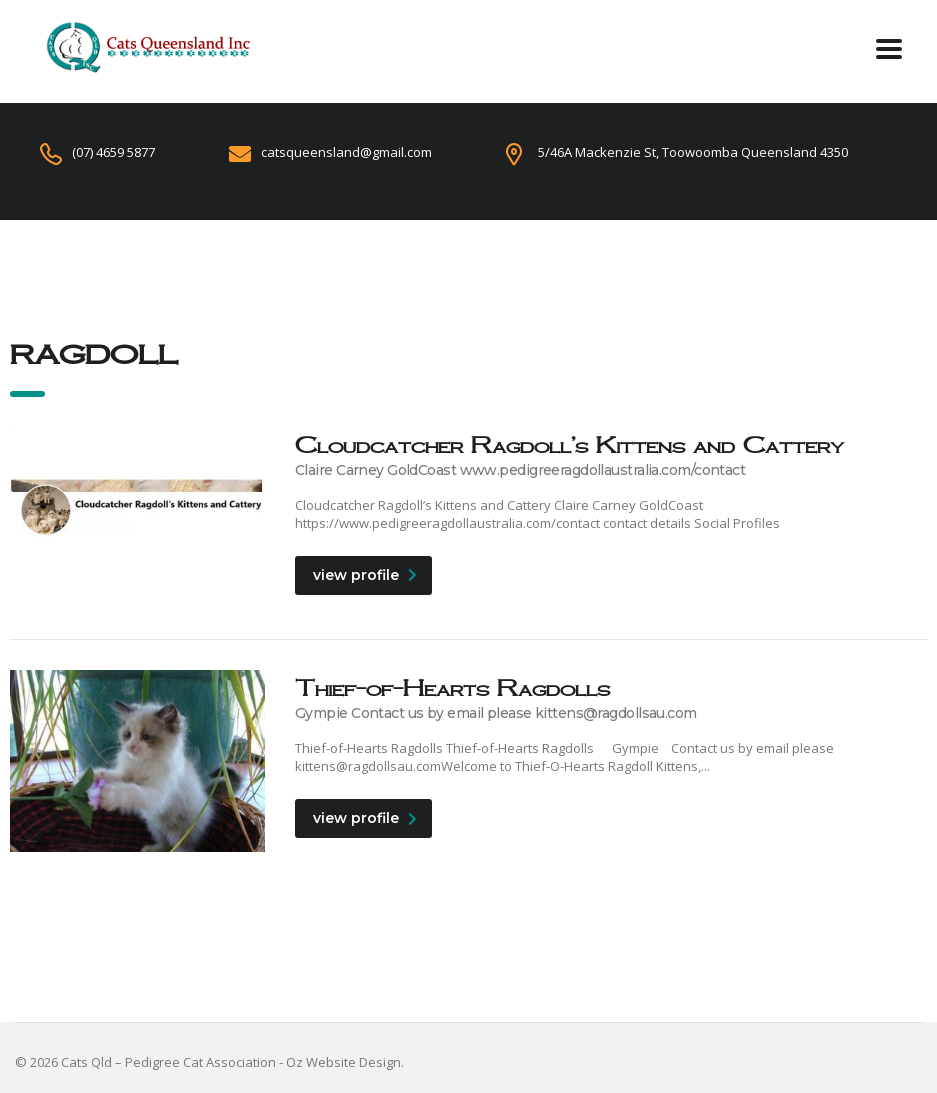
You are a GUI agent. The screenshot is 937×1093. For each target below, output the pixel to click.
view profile (365, 575)
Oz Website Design (343, 1062)
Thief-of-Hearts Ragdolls (452, 687)
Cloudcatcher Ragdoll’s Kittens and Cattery (569, 444)
